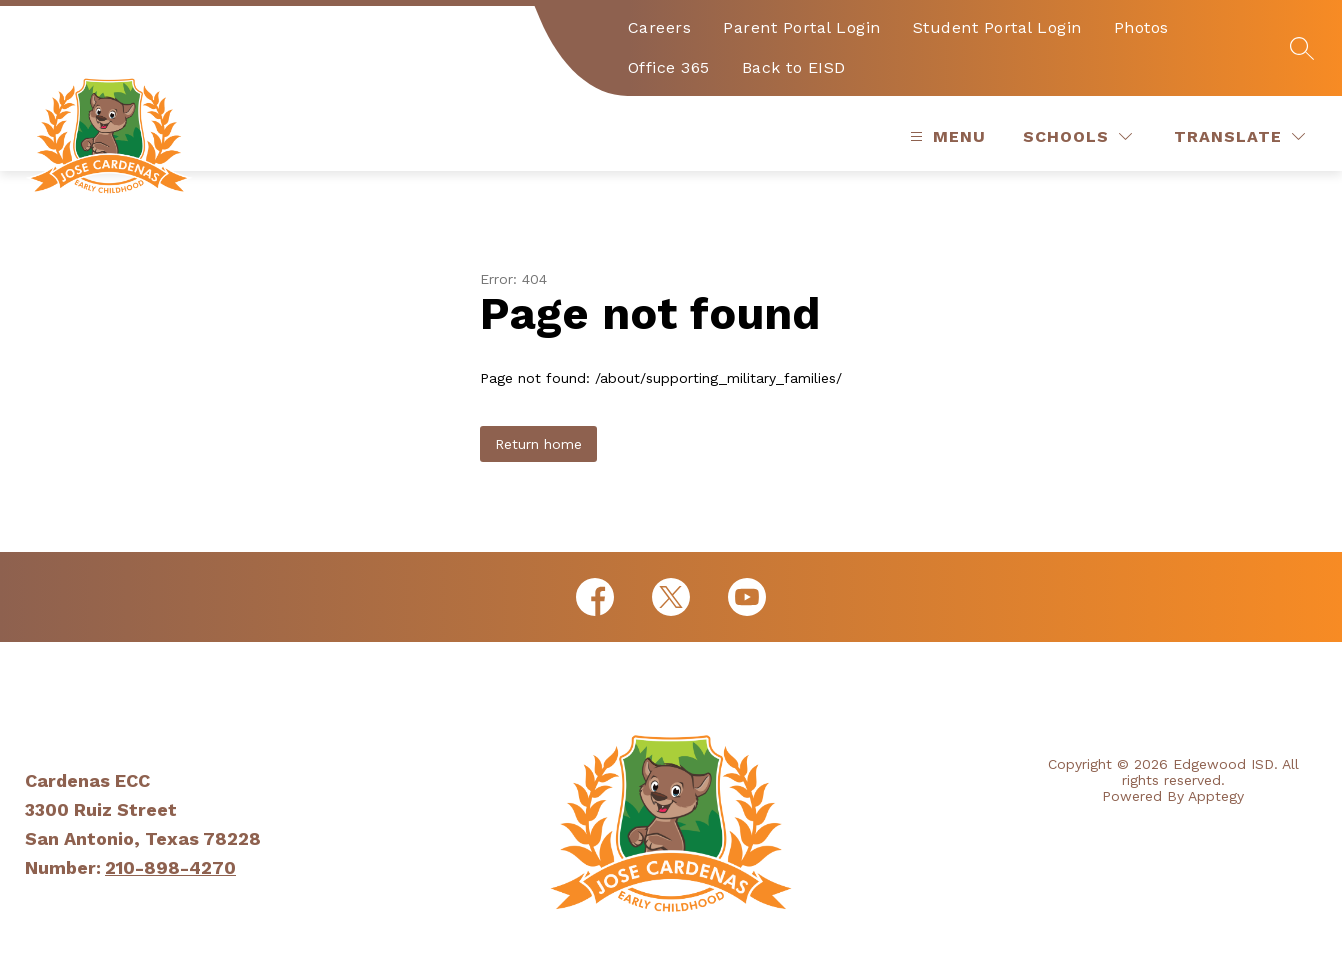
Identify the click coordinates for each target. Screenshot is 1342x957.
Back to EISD (794, 67)
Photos (1141, 27)
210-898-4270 (170, 867)
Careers (660, 27)
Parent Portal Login (802, 27)
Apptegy (1216, 796)
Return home (538, 444)
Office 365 (669, 67)
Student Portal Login (997, 27)
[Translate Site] (1239, 136)
